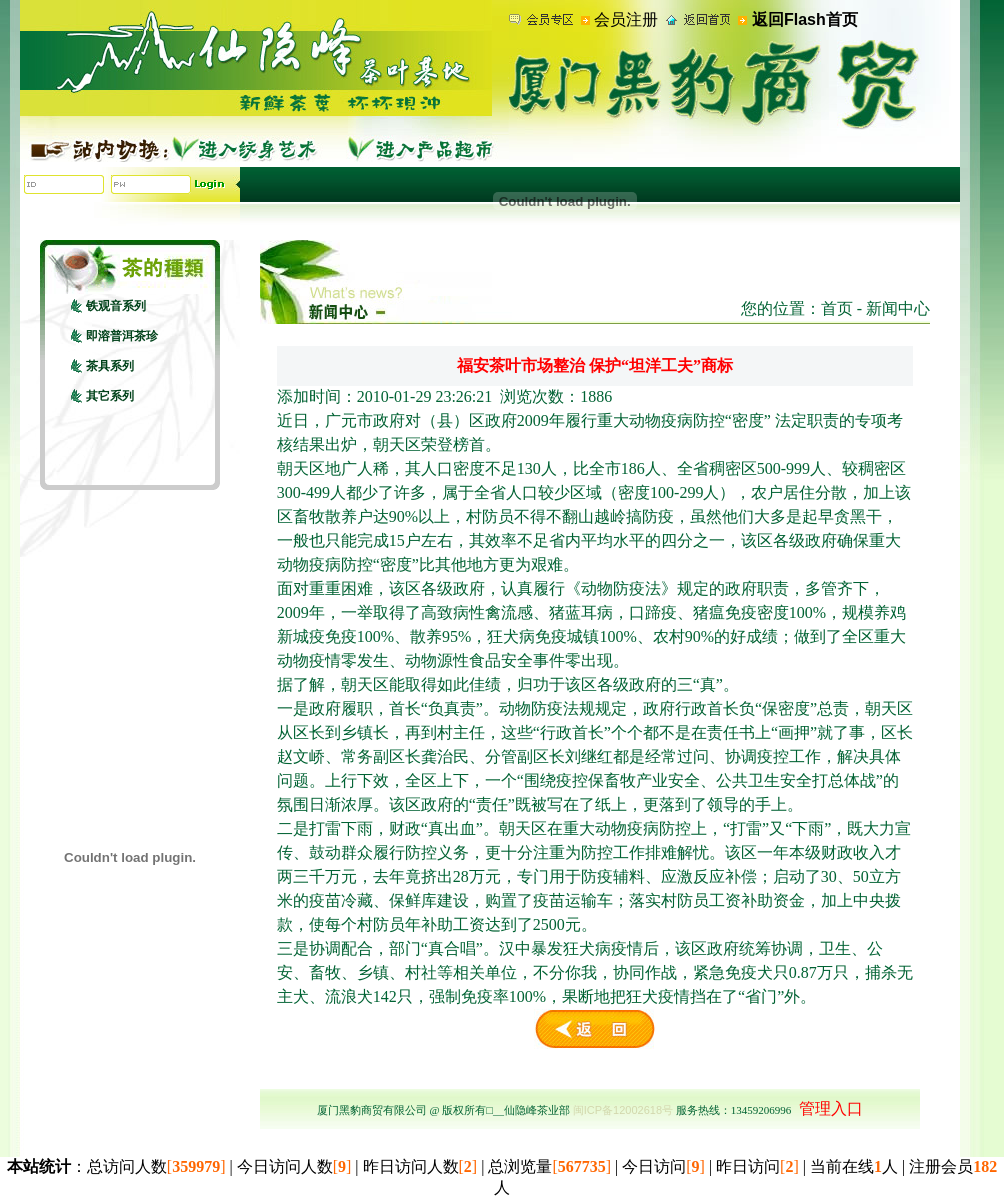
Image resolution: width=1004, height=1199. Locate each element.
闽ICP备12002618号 (623, 1110)
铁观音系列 (116, 306)
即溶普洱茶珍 (122, 336)
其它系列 (110, 396)
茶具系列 (110, 366)
